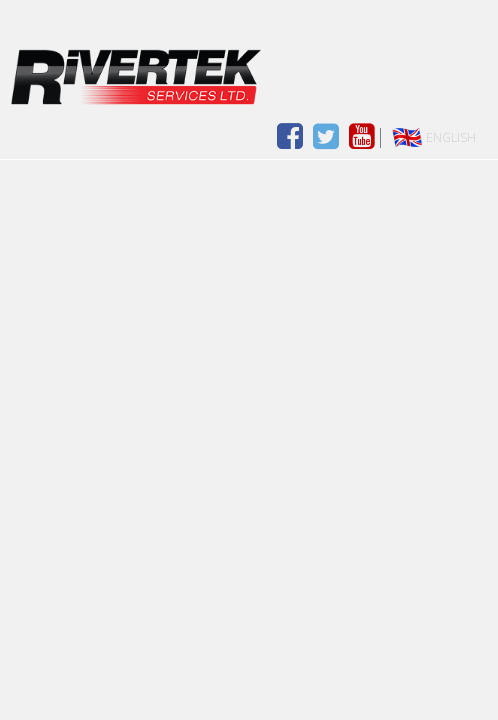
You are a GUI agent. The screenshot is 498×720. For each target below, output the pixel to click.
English (451, 137)
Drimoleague (249, 77)
